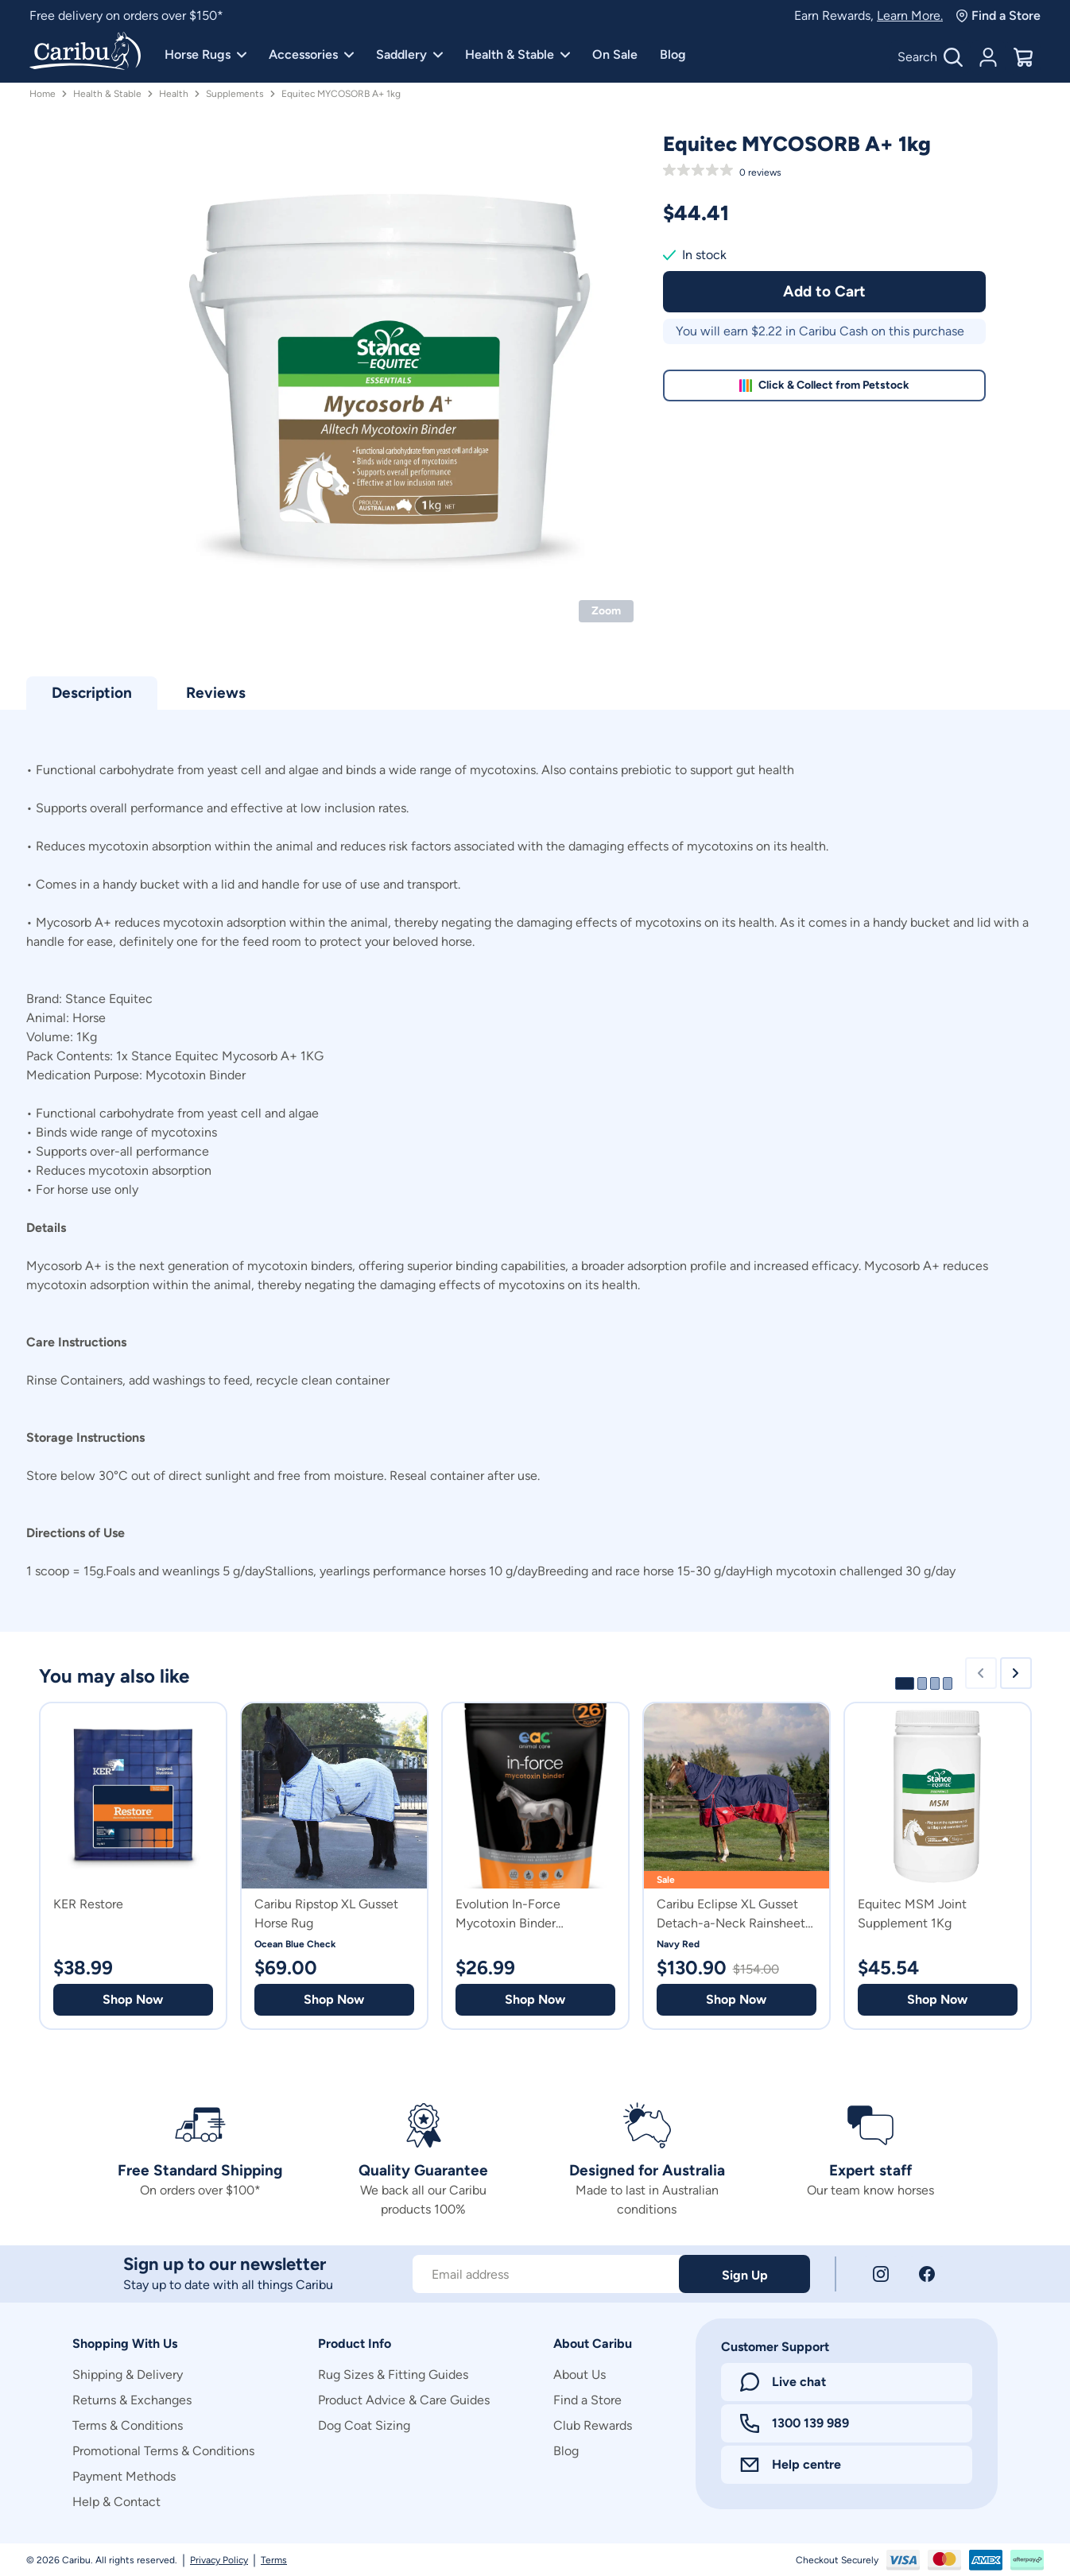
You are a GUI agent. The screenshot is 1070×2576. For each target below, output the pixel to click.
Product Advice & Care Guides (404, 2399)
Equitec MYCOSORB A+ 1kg (341, 93)
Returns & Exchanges (132, 2399)
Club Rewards (592, 2425)
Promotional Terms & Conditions (163, 2450)
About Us (579, 2374)
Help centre (790, 2464)
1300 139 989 (794, 2423)
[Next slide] (1016, 1673)
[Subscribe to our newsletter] (546, 2274)
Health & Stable (517, 54)
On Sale (615, 54)
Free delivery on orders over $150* (126, 15)
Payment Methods (124, 2476)
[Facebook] (927, 2273)
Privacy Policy (219, 2560)
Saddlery (409, 54)
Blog (673, 54)
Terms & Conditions (127, 2425)
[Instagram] (881, 2273)
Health (173, 93)
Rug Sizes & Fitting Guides (393, 2374)
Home (42, 93)
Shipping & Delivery (127, 2374)
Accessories (311, 54)
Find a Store (998, 15)
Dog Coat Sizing (364, 2425)
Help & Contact (116, 2501)
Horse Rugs (205, 54)
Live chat (783, 2382)
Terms (274, 2560)
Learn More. (910, 15)
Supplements (235, 93)
